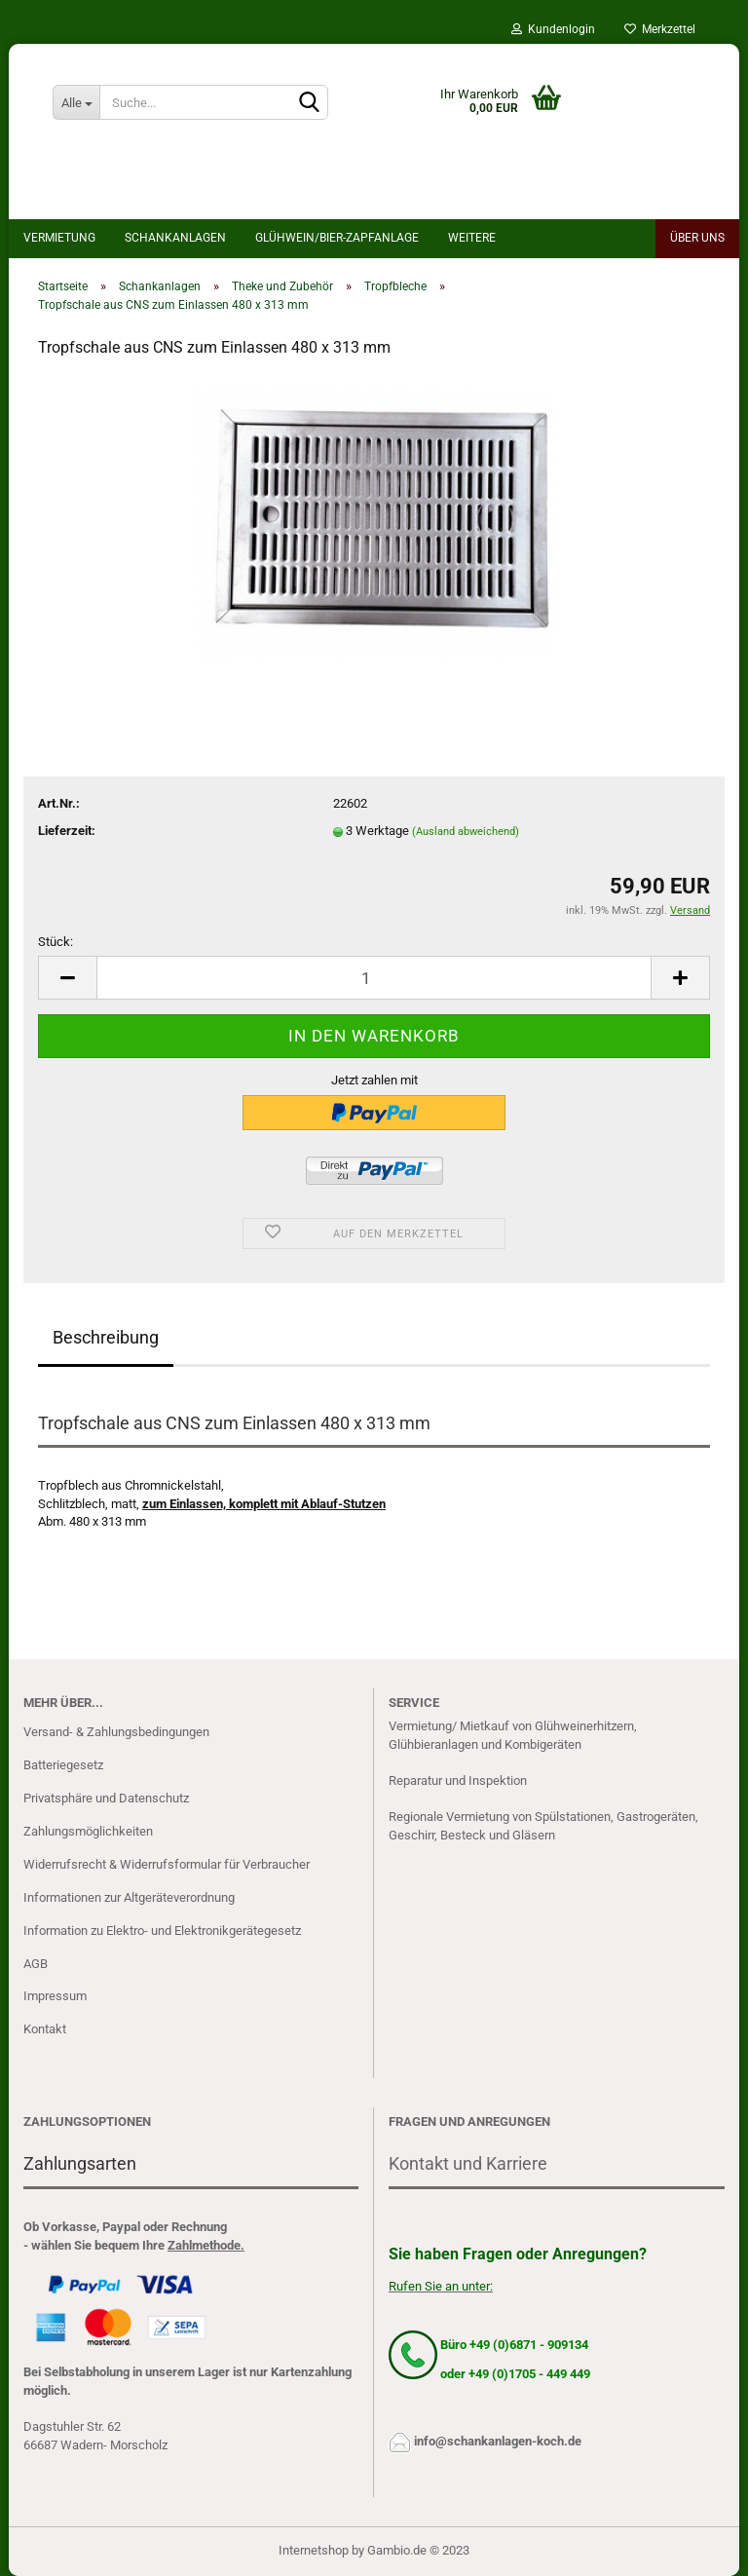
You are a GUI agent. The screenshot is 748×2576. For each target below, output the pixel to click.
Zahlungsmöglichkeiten (88, 1831)
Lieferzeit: (66, 830)
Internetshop (314, 2550)
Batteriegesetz (63, 1765)
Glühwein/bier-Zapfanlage (337, 238)
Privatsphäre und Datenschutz (106, 1798)
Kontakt (44, 2029)
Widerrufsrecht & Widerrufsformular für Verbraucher (166, 1864)
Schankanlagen (175, 238)
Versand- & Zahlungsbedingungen (116, 1731)
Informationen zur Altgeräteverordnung (129, 1897)
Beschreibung (106, 1337)
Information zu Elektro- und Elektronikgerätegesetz (162, 1930)
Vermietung (59, 238)
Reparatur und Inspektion (458, 1780)
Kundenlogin (553, 29)
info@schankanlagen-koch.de (497, 2441)
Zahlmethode (204, 2245)
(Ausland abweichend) (465, 831)
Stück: (55, 941)
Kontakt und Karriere (468, 2163)
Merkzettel (659, 29)
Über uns (697, 238)
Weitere (472, 238)
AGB (35, 1963)
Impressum (55, 1996)
